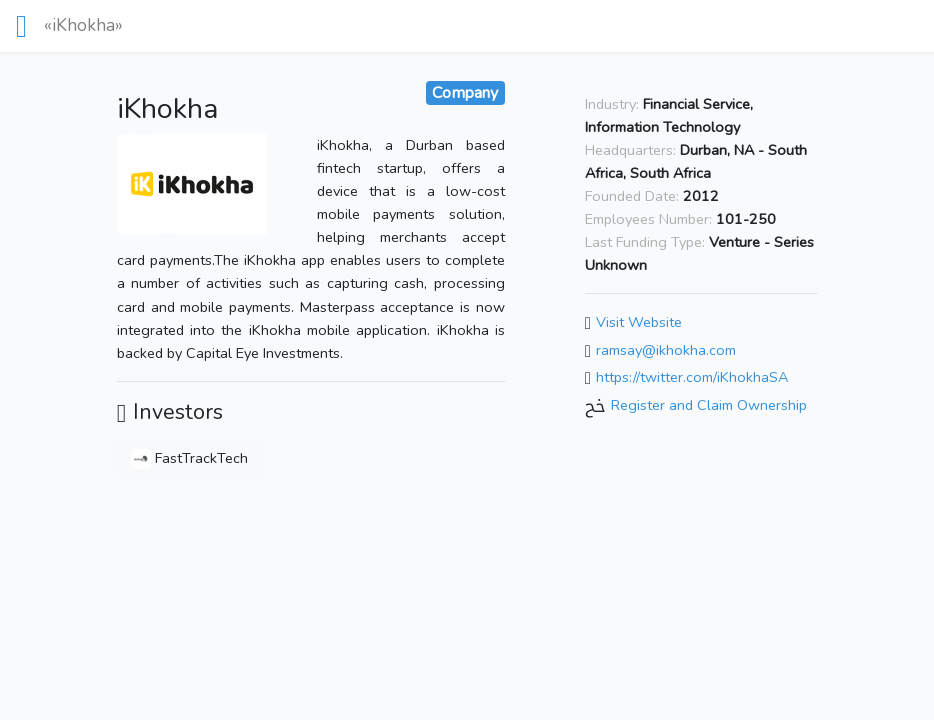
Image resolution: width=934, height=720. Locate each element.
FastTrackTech (189, 458)
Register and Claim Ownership (709, 405)
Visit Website (639, 322)
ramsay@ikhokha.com (666, 350)
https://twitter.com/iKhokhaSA (692, 378)
